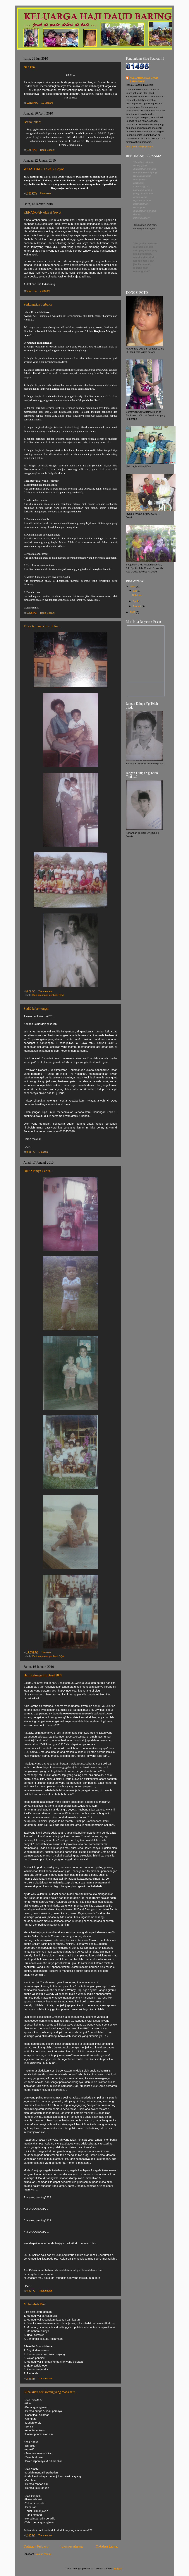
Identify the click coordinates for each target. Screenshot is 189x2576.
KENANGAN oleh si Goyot (42, 212)
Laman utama (72, 2546)
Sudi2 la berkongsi (36, 1008)
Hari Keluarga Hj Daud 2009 (43, 1675)
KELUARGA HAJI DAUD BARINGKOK (144, 79)
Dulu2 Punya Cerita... (38, 1171)
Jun (135, 590)
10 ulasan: (47, 102)
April (135, 601)
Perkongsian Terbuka (38, 304)
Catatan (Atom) (43, 2554)
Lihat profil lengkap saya (139, 146)
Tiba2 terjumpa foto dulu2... (42, 626)
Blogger (118, 2568)
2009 (133, 612)
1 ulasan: (43, 1151)
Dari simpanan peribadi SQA (48, 995)
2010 (133, 586)
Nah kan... (30, 67)
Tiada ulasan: (47, 150)
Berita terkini (32, 122)
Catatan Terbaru (35, 2546)
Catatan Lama (107, 2546)
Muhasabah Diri (34, 2304)
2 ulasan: (45, 290)
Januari (137, 606)
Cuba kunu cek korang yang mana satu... (51, 2392)
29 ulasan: (46, 193)
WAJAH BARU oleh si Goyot (44, 169)
